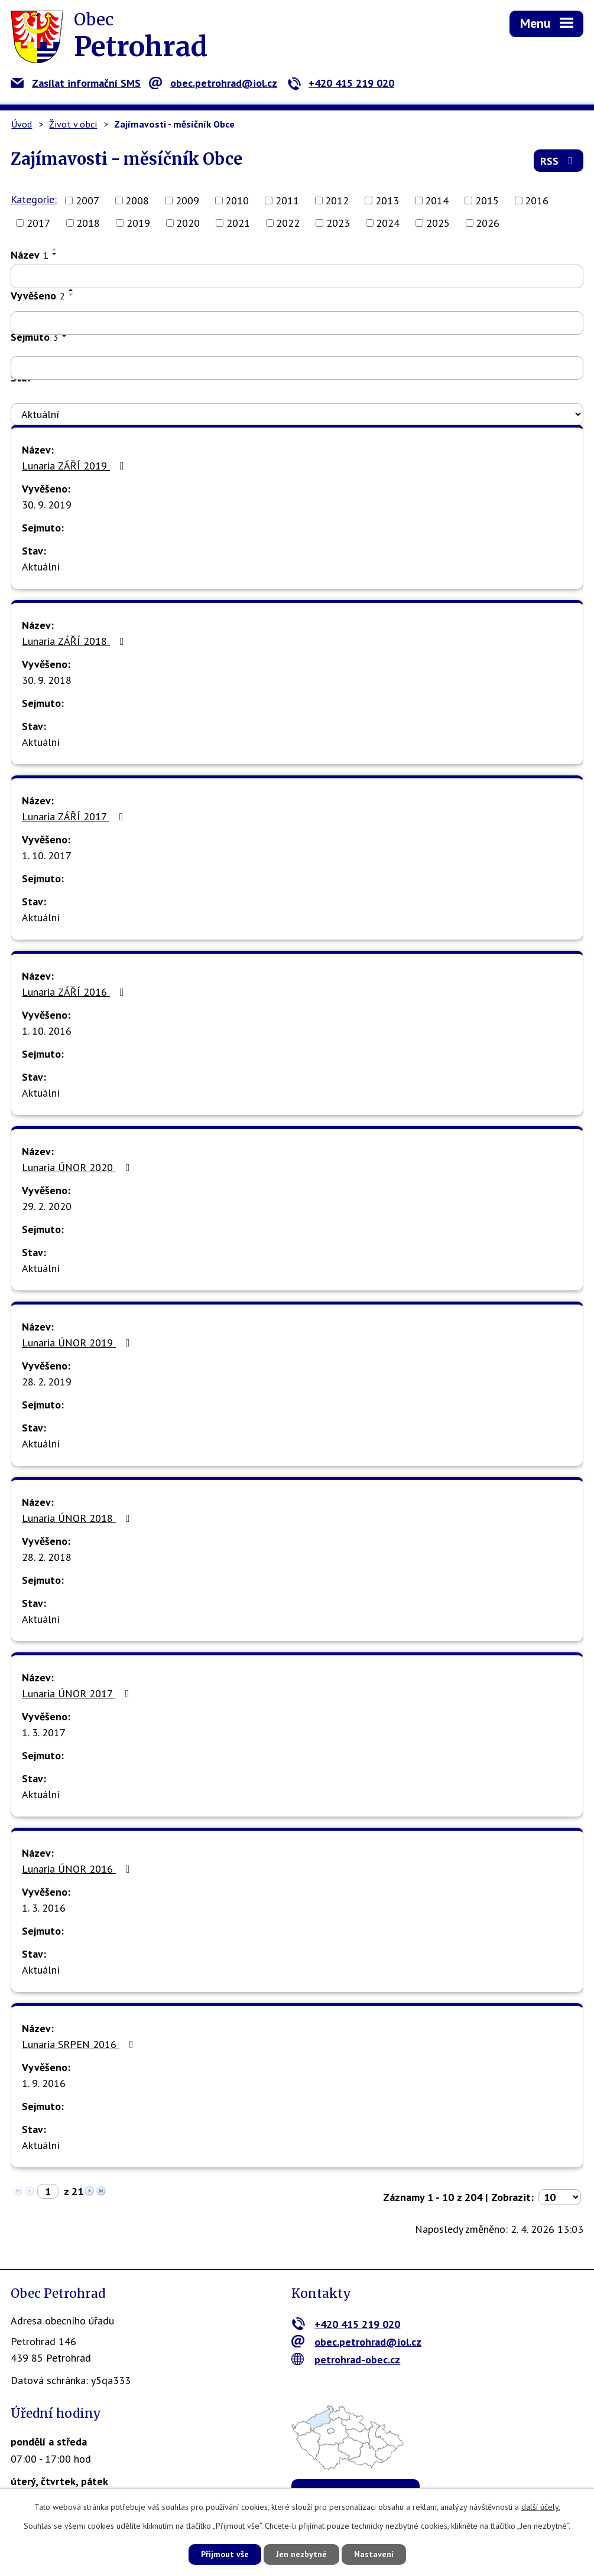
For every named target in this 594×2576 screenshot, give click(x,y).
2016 (536, 200)
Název (29, 255)
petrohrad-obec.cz (346, 2359)
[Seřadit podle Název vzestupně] (54, 249)
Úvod (21, 124)
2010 (237, 200)
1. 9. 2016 (44, 2083)
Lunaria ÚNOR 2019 (78, 1342)
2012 (337, 200)
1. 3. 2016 (44, 1908)
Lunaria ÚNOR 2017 (78, 1693)
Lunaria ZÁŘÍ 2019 (75, 465)
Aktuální (41, 566)
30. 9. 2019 (47, 504)
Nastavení (374, 2554)
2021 (238, 223)
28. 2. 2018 (47, 1557)
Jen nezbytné (301, 2554)
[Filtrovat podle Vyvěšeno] (297, 323)
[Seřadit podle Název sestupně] (54, 254)
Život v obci (73, 124)
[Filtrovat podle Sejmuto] (297, 368)
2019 (138, 223)
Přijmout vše (225, 2554)
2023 (338, 223)
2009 (187, 200)
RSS (558, 161)
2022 (288, 223)
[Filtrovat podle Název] (297, 276)
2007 (87, 200)
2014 (437, 200)
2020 (188, 223)
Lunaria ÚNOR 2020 (78, 1167)
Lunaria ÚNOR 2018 (78, 1518)
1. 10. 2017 (47, 855)
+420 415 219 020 (340, 83)
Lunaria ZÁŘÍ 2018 (75, 641)
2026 (487, 223)
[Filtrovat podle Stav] (297, 414)
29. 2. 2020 (47, 1206)
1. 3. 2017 (44, 1732)
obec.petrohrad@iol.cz (213, 83)
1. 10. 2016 (47, 1031)
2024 (388, 223)
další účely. (540, 2507)
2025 (438, 223)
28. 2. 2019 (47, 1381)
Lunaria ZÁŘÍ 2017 (75, 816)
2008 (137, 200)
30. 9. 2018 (47, 680)
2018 (88, 223)
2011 (287, 200)
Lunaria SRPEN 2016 (80, 2044)
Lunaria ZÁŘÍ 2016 (75, 992)
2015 (487, 200)
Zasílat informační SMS (76, 83)
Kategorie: (34, 199)
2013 (387, 200)
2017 (38, 223)
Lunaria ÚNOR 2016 (78, 1869)
